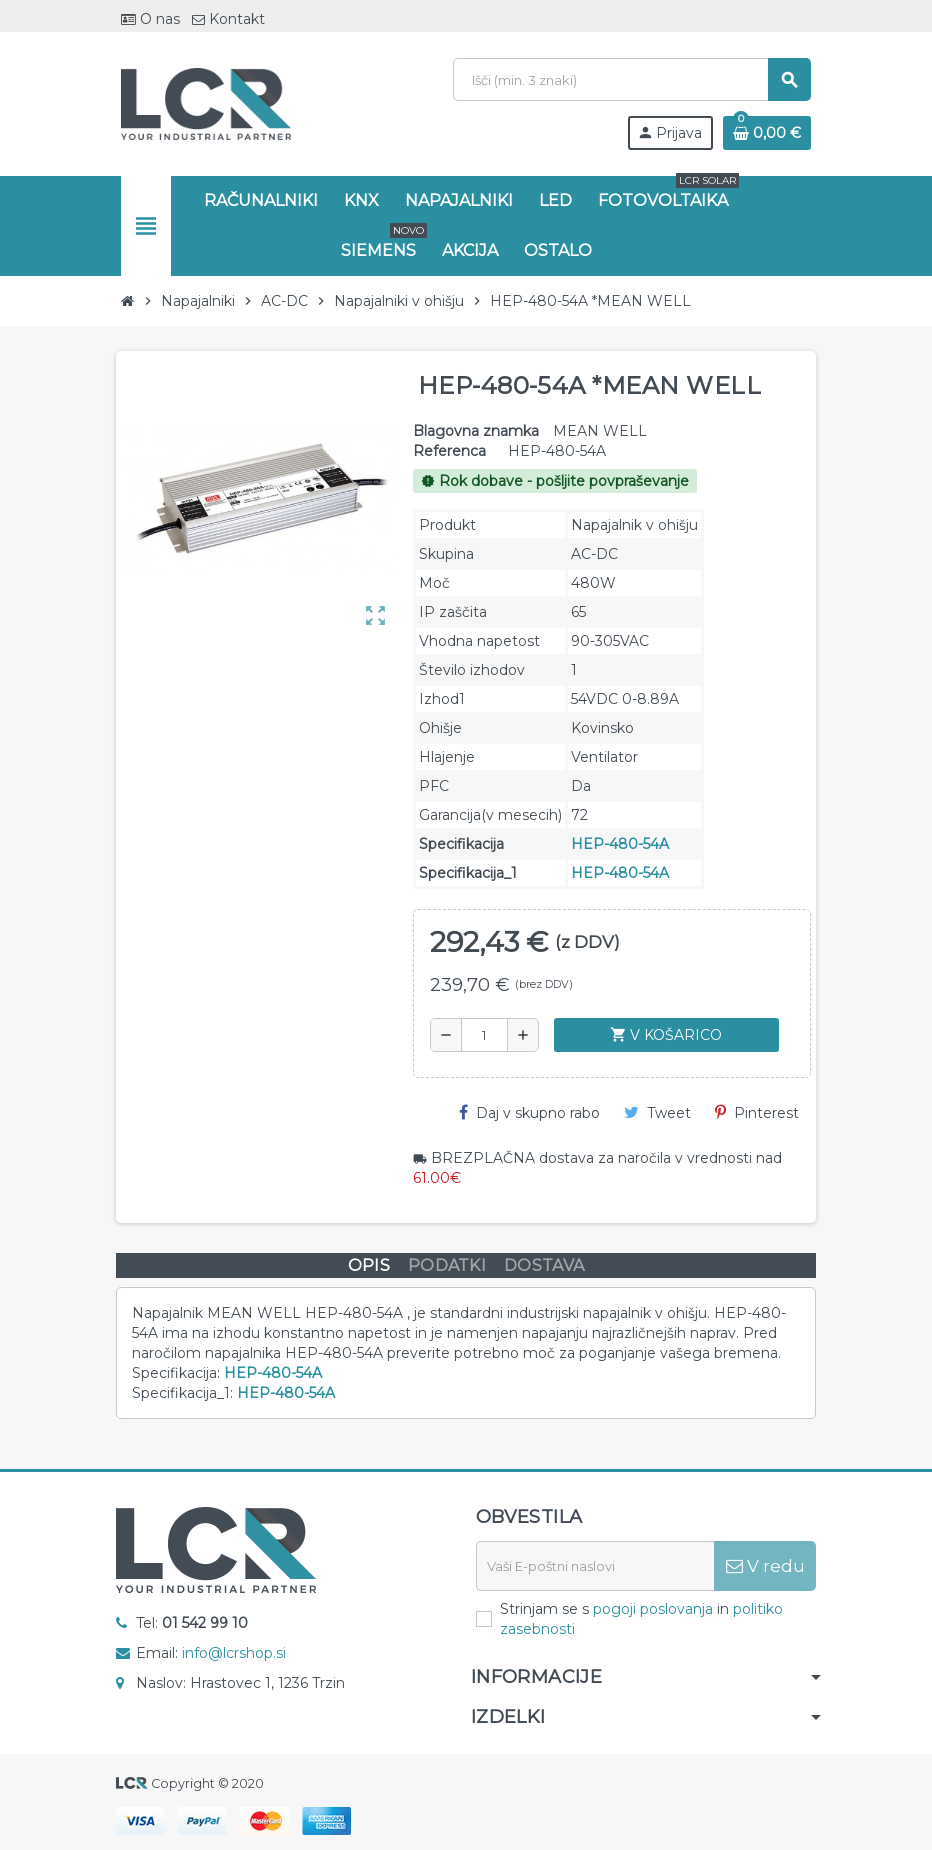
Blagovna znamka (476, 431)
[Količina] (484, 1035)
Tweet (657, 1113)
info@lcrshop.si (234, 1653)
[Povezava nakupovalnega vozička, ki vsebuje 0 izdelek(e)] (767, 133)
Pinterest (757, 1113)
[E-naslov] (595, 1566)
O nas (150, 19)
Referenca (449, 451)
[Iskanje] (631, 79)
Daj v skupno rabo (529, 1113)
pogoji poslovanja (653, 1609)
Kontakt (228, 19)
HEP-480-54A (620, 844)
